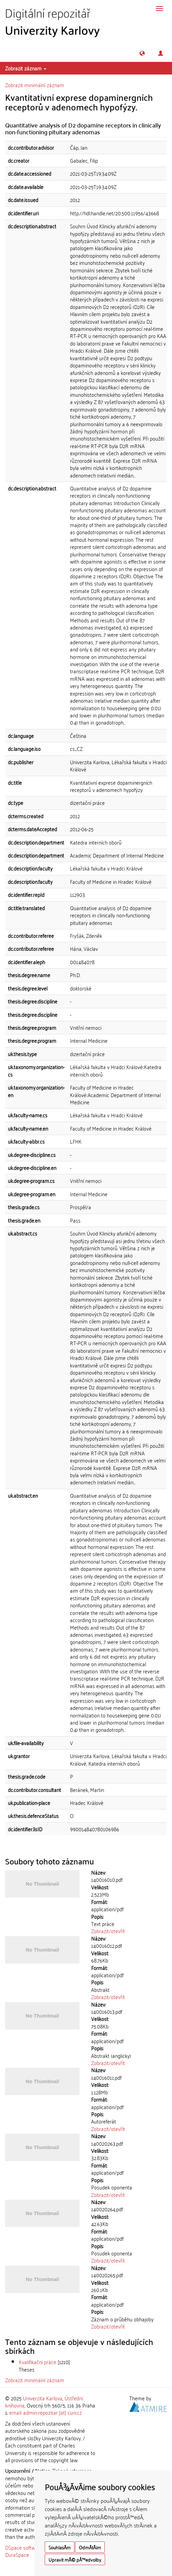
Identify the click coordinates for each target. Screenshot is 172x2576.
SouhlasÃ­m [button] (59, 2547)
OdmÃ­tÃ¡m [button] (90, 2547)
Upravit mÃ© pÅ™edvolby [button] (74, 2559)
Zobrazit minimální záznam (34, 85)
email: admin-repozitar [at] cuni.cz (45, 2412)
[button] (142, 53)
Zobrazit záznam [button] (25, 68)
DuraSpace (17, 2554)
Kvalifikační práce (37, 2361)
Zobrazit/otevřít (108, 1931)
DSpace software (23, 2547)
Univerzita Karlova (42, 2398)
